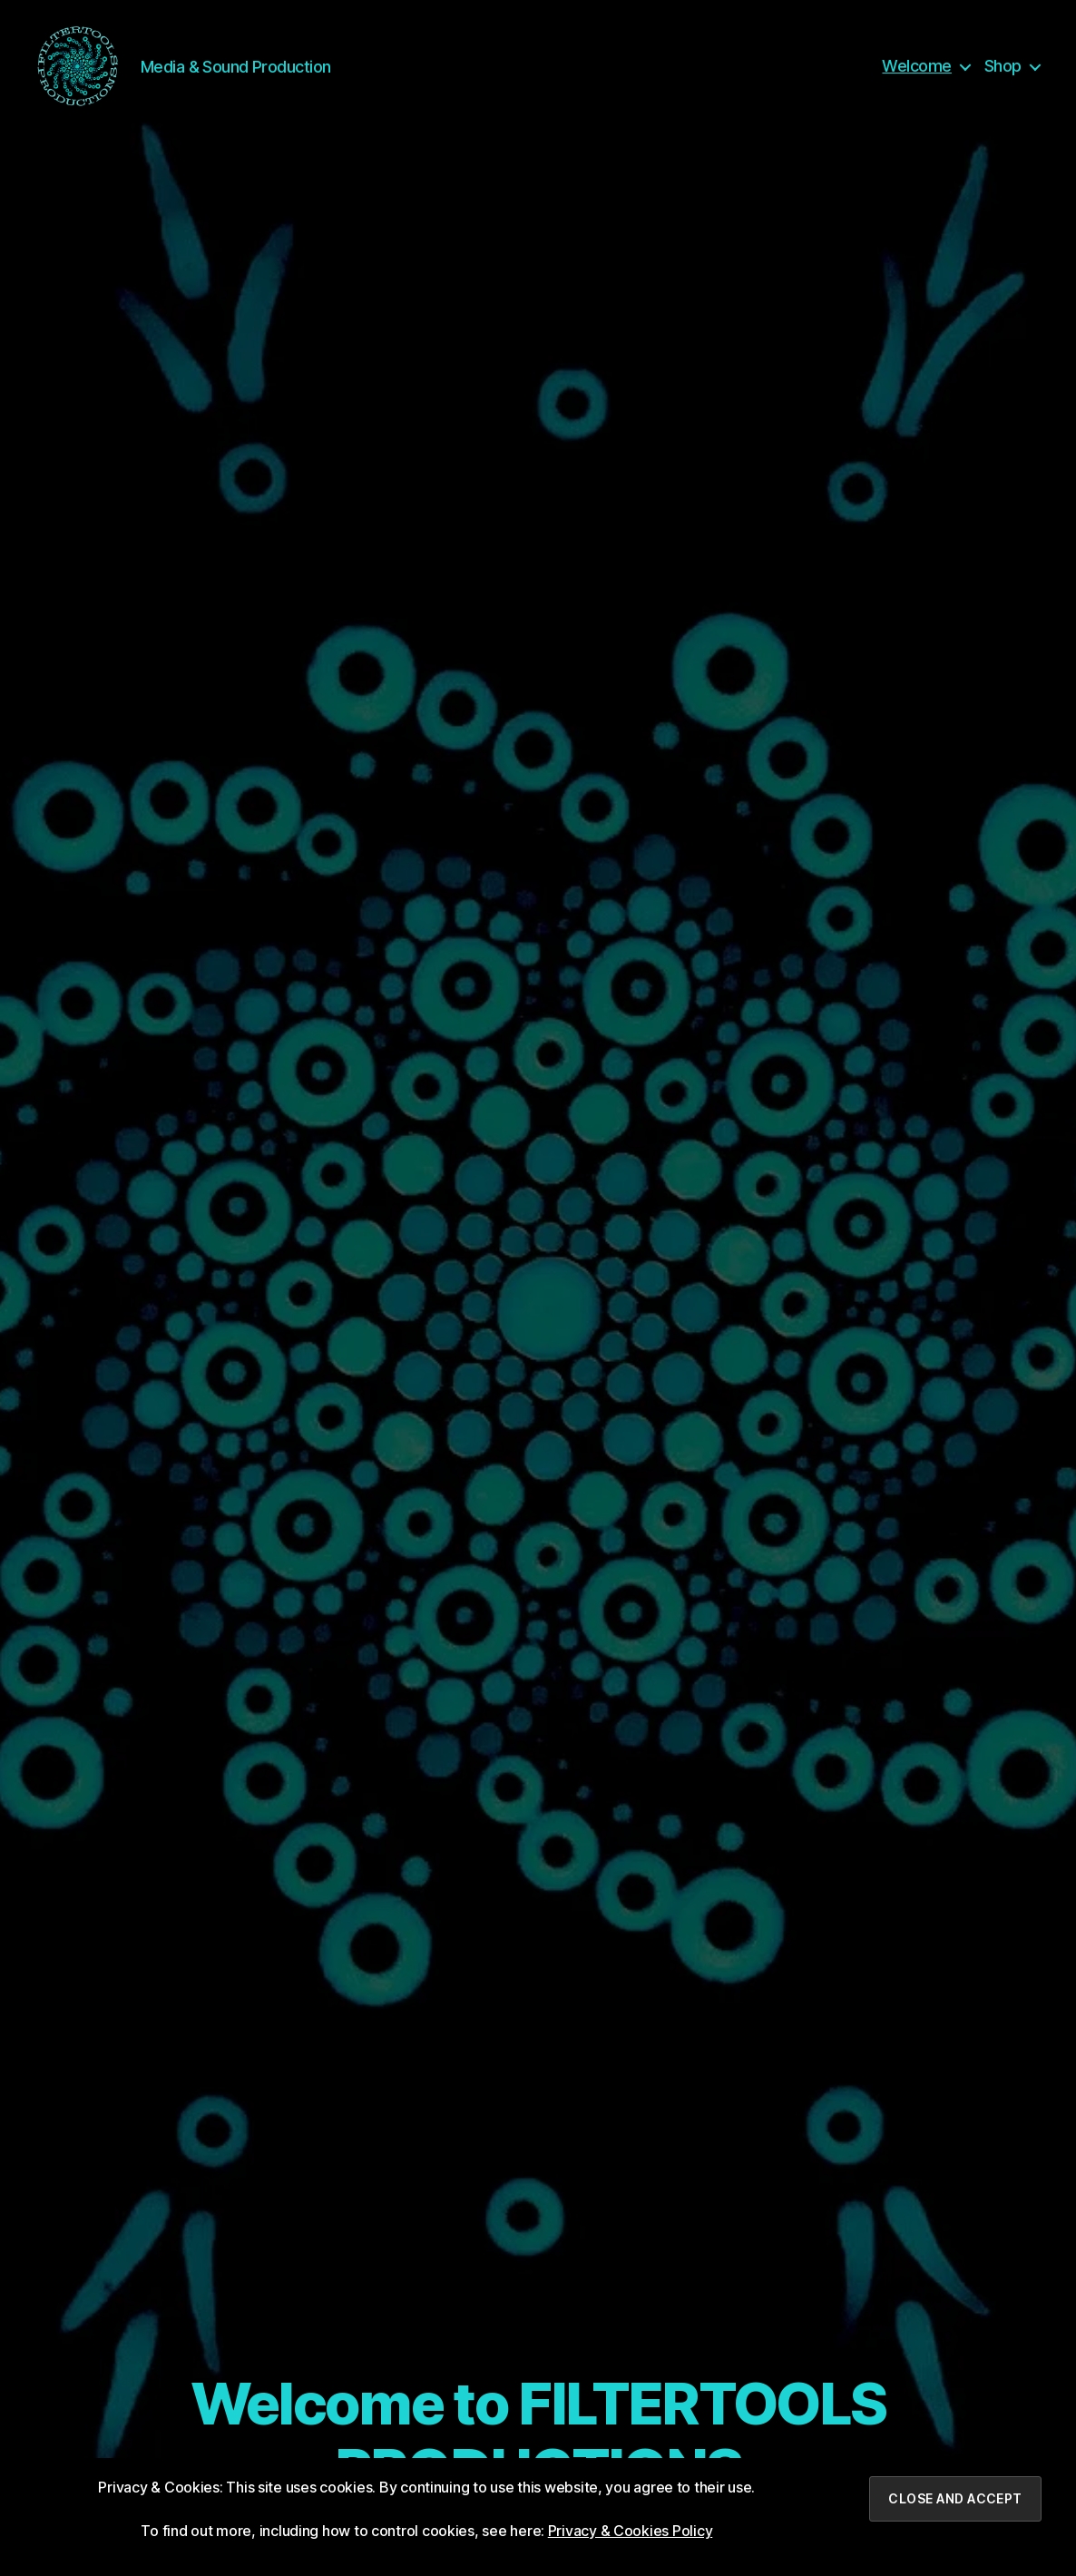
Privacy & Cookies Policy (630, 2531)
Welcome (917, 65)
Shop (1003, 65)
